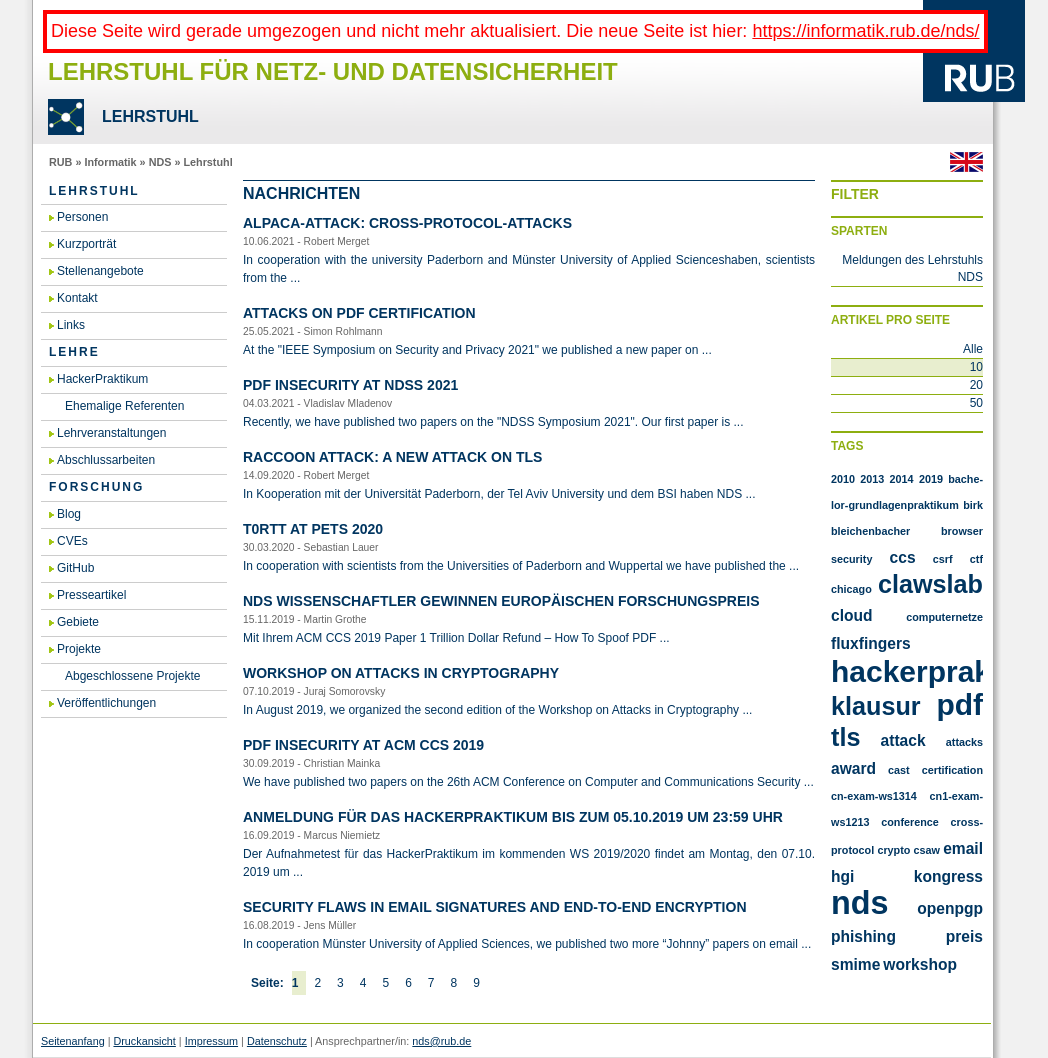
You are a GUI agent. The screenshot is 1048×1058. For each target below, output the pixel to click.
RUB (60, 162)
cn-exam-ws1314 (874, 796)
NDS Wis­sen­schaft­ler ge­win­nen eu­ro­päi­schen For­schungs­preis (501, 601)
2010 (843, 479)
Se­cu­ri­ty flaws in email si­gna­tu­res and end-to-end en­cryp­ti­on (495, 907)
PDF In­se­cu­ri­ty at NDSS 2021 (350, 385)
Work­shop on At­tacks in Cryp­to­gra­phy (401, 673)
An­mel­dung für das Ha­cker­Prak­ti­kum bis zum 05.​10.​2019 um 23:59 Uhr (513, 817)
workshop (920, 964)
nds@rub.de (441, 1041)
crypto (893, 850)
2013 (872, 479)
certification (952, 770)
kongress (948, 876)
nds (860, 903)
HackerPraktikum (102, 379)
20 (976, 385)
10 (976, 367)
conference (910, 822)
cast (899, 770)
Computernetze (944, 617)
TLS (845, 737)
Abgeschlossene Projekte (132, 676)
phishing (863, 936)
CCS (903, 557)
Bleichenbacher (870, 531)
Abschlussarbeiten (106, 460)
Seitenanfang (73, 1041)
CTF (976, 559)
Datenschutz (277, 1041)
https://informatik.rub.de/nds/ (865, 31)
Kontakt (77, 298)
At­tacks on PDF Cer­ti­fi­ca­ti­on (359, 313)
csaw (927, 850)
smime (855, 964)
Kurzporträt (86, 244)
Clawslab (930, 584)
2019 (931, 479)
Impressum (211, 1041)
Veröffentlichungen (106, 703)
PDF (959, 704)
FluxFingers (871, 643)
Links (71, 325)
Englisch (966, 162)
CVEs (72, 541)
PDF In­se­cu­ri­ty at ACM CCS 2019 (363, 745)
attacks (964, 742)
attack (903, 740)
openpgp (950, 908)
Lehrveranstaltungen (111, 433)
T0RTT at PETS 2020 (313, 529)
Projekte (79, 649)
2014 (902, 479)
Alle (973, 349)
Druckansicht (144, 1041)
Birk (973, 505)
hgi (842, 876)
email (963, 848)
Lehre (74, 352)
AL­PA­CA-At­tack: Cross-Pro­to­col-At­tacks (407, 223)
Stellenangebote (100, 271)
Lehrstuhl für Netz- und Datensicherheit (333, 71)
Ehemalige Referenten (124, 406)
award (853, 768)
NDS (160, 162)
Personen (82, 217)
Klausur (876, 706)
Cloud (852, 615)
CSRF (943, 559)
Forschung (96, 487)
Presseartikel (91, 595)
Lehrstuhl (207, 162)
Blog (69, 514)
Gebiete (78, 622)
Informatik (110, 162)
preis (964, 936)
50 (976, 403)
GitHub (75, 568)
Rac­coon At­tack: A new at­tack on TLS (392, 457)
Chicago (851, 589)
